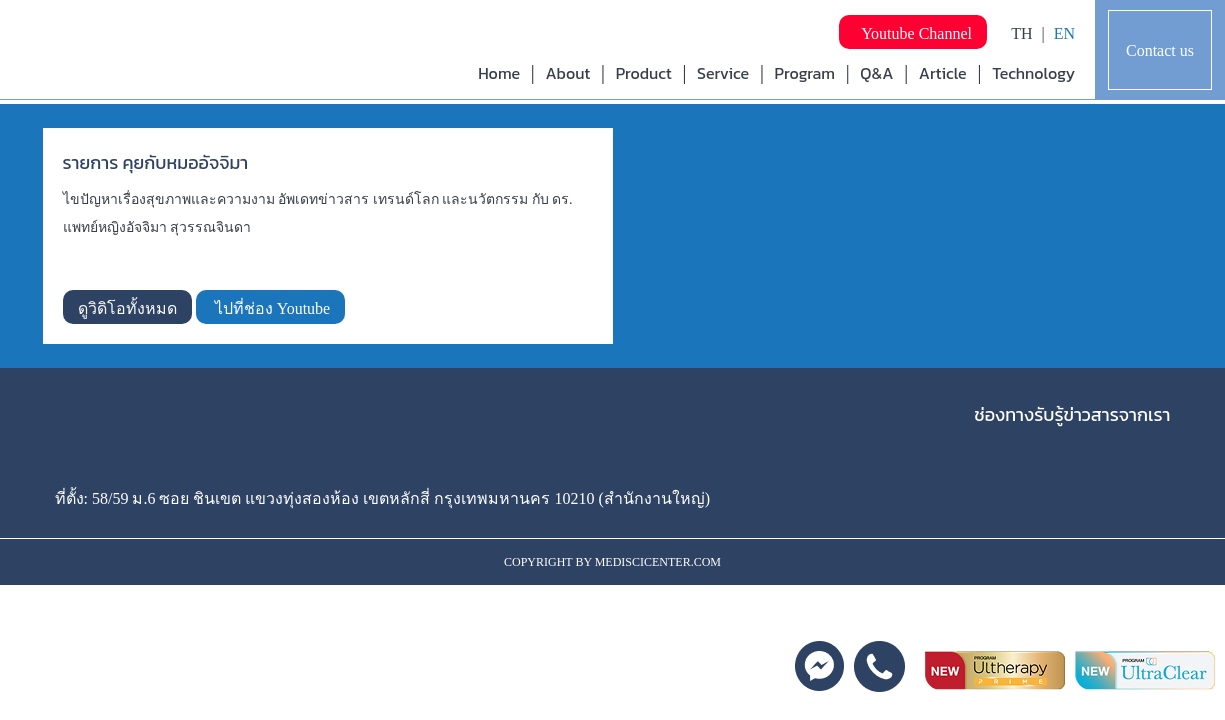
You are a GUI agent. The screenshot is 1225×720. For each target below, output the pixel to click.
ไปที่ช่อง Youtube (271, 308)
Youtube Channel (913, 33)
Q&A (876, 73)
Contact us (1160, 50)
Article (943, 73)
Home (499, 73)
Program (805, 73)
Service (723, 73)
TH (1021, 33)
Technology (1033, 73)
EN (1064, 33)
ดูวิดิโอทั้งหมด (127, 308)
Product (644, 73)
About (567, 73)
